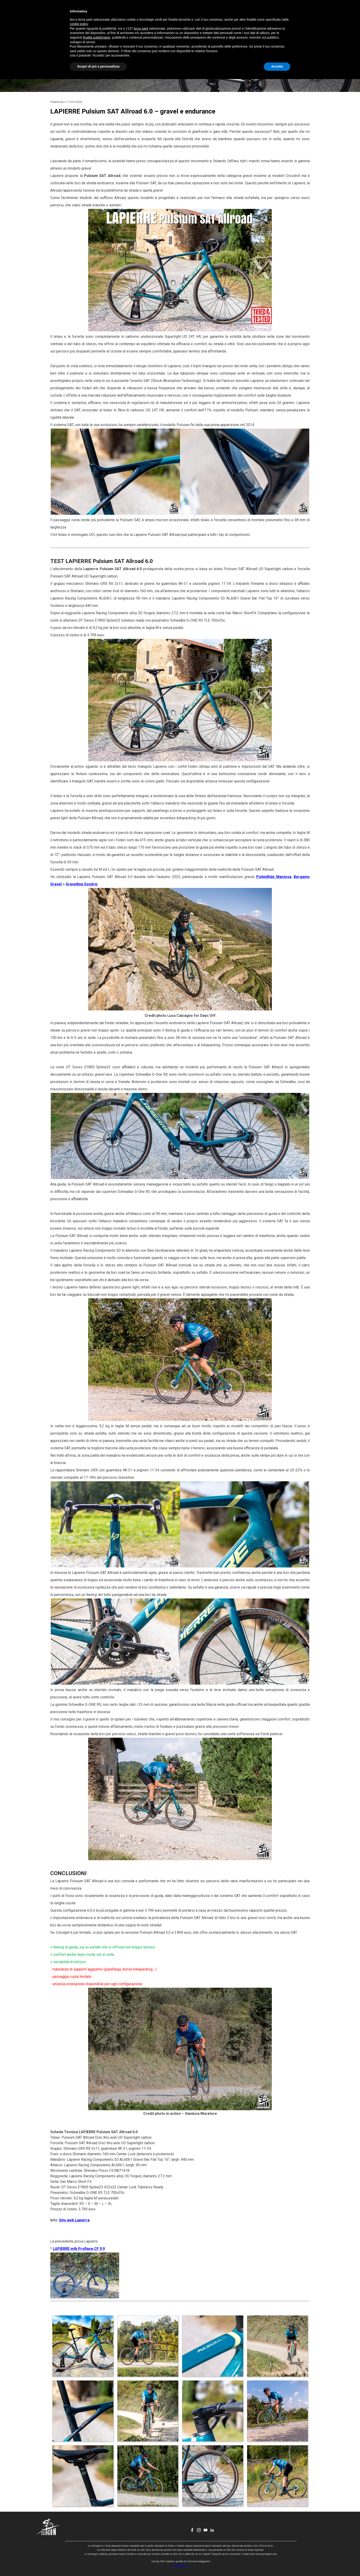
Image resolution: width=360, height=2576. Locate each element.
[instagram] (293, 12)
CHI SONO (197, 13)
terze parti (141, 2525)
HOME (127, 13)
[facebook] (286, 12)
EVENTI (174, 13)
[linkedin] (306, 12)
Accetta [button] (277, 2563)
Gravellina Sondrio (82, 884)
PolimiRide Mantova (273, 877)
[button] (82, 2345)
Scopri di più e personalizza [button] (98, 2563)
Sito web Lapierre (74, 2220)
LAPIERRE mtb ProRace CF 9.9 (79, 2248)
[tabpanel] (180, 1200)
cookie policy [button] (79, 2521)
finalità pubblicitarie (96, 2534)
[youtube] (299, 12)
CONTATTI (221, 13)
